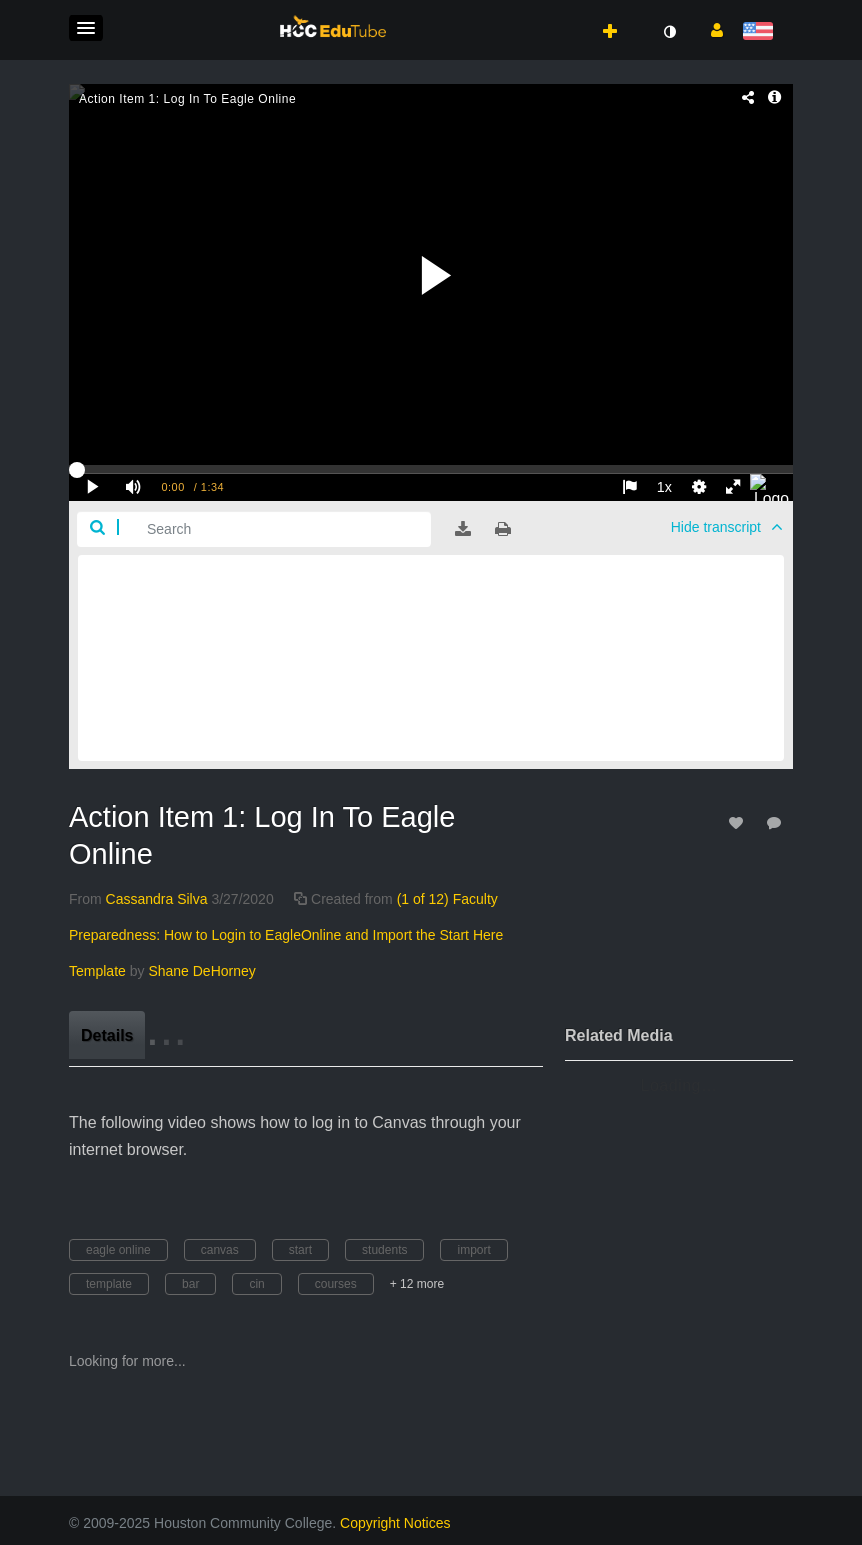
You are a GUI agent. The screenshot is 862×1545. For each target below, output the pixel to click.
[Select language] (761, 32)
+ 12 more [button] (417, 1284)
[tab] (107, 1035)
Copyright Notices (395, 1523)
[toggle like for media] (739, 822)
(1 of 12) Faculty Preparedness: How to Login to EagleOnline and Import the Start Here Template (286, 935)
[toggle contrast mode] (669, 32)
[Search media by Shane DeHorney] (201, 971)
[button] (86, 28)
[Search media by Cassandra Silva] (157, 899)
